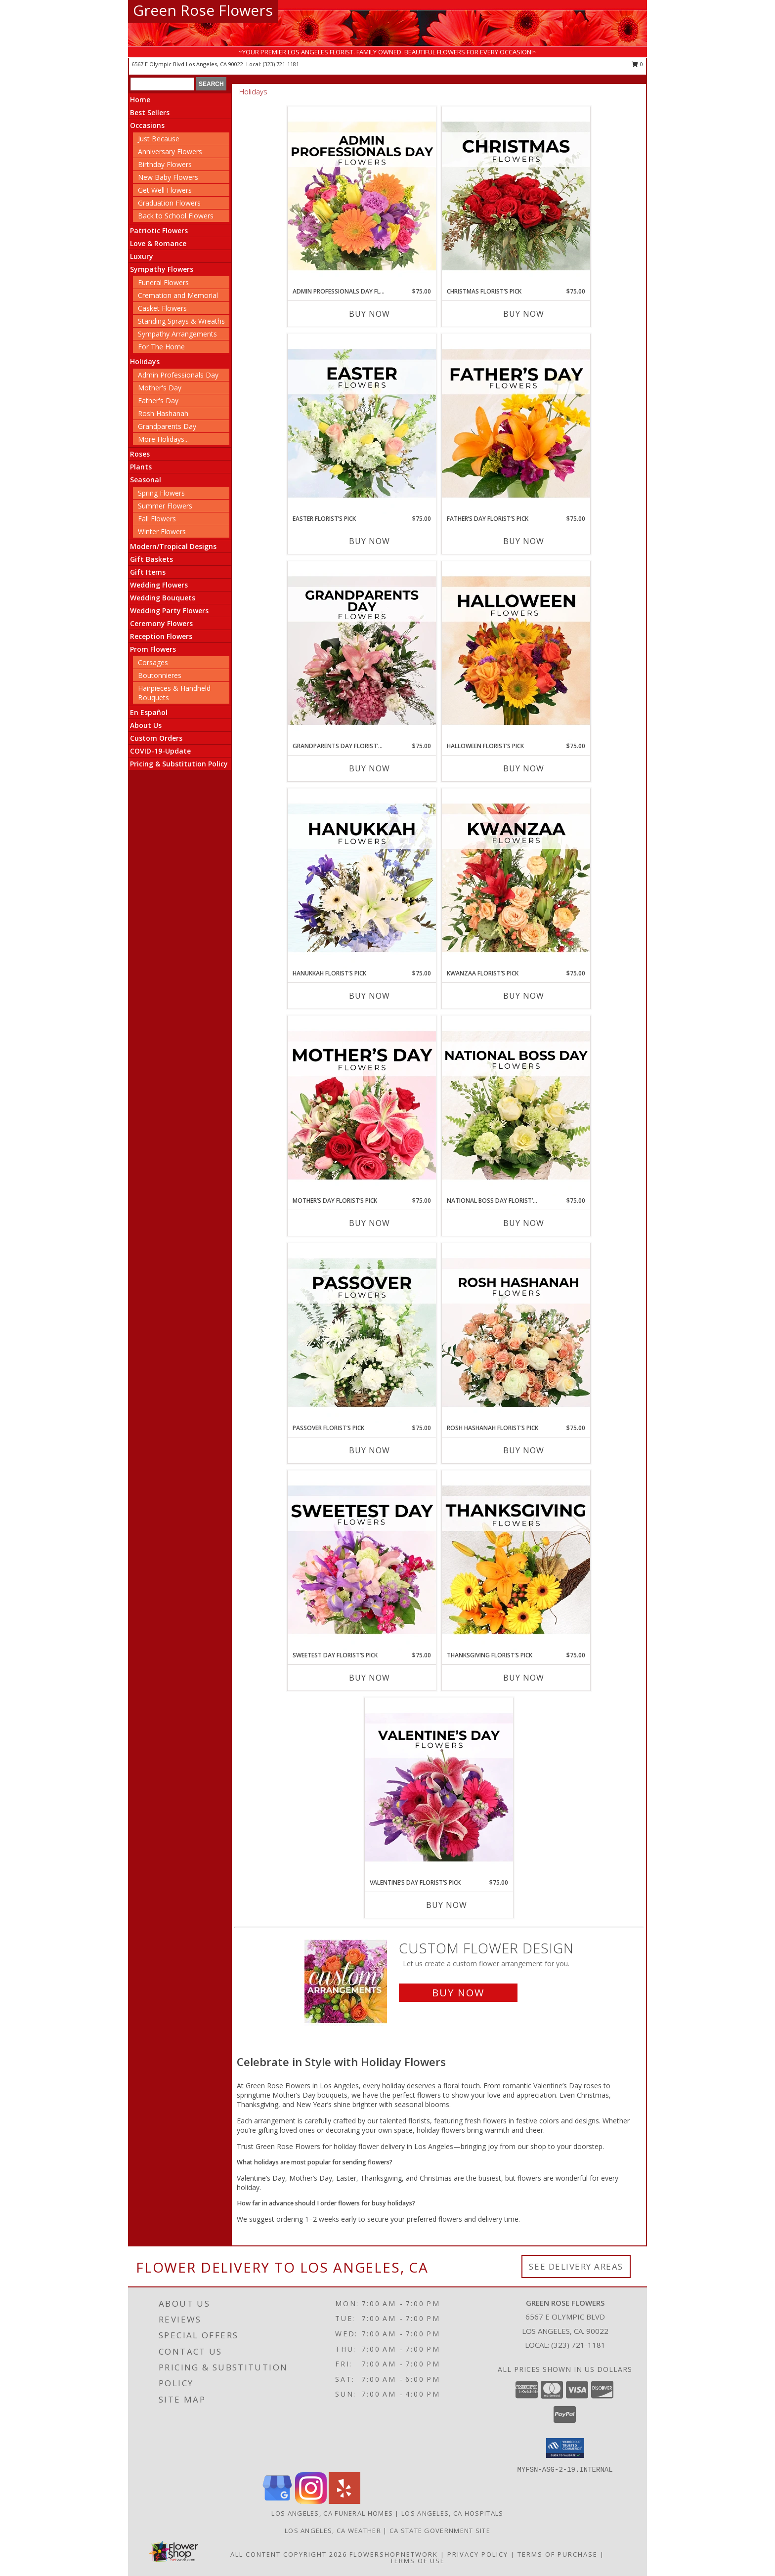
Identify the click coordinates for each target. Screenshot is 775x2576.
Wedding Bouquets (162, 597)
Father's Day (158, 400)
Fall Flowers (157, 518)
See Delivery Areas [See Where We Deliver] (576, 2266)
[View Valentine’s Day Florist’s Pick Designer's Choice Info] (439, 1788)
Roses (140, 454)
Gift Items (148, 572)
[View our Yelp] (344, 2501)
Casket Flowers (162, 308)
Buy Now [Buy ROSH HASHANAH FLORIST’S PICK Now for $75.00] (523, 1450)
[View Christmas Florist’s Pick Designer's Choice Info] (516, 197)
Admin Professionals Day (178, 375)
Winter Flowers (162, 531)
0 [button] (637, 64)
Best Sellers (150, 112)
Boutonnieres (159, 675)
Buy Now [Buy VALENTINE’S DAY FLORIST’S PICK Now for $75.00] (446, 1905)
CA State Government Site (439, 2530)
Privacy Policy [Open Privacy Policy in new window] (477, 2554)
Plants (141, 466)
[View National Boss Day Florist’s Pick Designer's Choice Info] (516, 1106)
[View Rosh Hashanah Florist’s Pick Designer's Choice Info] (516, 1333)
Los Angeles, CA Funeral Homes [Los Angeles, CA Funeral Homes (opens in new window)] (332, 2513)
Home (140, 99)
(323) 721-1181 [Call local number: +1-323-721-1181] (281, 64)
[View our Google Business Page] (277, 2501)
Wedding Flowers (159, 585)
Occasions (147, 125)
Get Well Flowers (165, 190)
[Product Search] (162, 84)
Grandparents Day (167, 426)
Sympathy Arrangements (177, 333)
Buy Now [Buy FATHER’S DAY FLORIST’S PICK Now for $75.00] (523, 541)
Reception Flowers (161, 636)
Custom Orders (156, 738)
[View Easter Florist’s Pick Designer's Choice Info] (362, 424)
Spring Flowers (161, 493)
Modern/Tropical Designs (173, 546)
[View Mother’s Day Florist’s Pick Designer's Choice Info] (362, 1106)
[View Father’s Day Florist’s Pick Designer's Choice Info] (516, 424)
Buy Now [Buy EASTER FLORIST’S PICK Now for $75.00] (369, 541)
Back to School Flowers (176, 215)
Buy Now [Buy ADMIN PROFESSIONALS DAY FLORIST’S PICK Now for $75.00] (369, 313)
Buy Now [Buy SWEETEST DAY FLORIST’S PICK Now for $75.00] (369, 1677)
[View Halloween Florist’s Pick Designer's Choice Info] (516, 651)
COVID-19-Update (160, 751)
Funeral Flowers (163, 282)
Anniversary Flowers (170, 151)
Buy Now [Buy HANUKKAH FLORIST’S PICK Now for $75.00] (369, 995)
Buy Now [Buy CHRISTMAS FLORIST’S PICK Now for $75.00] (523, 313)
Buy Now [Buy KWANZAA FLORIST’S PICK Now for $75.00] (523, 995)
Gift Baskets (151, 559)
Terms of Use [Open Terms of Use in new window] (417, 2560)
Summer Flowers (165, 505)
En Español (149, 712)
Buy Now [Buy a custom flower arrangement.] (458, 1992)
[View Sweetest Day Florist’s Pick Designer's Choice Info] (362, 1560)
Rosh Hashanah (163, 413)
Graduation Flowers (169, 203)
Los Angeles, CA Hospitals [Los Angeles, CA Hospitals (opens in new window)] (452, 2513)
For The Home (161, 346)
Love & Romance (158, 243)
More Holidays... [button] (163, 439)
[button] (565, 2448)
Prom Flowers (153, 649)
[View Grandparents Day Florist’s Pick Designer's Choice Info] (362, 651)
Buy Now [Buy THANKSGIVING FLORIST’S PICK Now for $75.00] (523, 1677)
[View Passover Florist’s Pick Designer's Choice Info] (362, 1333)
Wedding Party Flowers (169, 610)
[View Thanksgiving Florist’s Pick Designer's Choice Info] (516, 1560)
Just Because (158, 138)
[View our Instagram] (311, 2501)
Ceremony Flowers (161, 623)
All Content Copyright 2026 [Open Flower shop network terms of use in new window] (288, 2554)
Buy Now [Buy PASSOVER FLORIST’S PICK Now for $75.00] (369, 1450)
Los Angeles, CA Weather (333, 2530)
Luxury (141, 256)
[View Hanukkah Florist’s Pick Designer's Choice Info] (362, 879)
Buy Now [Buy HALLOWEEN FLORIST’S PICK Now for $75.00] (523, 768)
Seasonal (145, 479)
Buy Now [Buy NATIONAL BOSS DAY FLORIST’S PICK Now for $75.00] (523, 1223)
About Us (146, 725)
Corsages (153, 662)
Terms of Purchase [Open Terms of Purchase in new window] (557, 2554)
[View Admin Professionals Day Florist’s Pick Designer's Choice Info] (362, 197)
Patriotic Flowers (159, 230)
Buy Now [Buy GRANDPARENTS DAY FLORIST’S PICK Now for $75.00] (369, 768)
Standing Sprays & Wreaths (181, 321)
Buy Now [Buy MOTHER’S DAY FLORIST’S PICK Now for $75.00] (369, 1223)
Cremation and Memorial (178, 295)
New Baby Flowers (168, 177)
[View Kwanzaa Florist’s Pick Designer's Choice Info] (516, 879)
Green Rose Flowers (203, 10)
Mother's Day (159, 387)
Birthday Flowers (165, 164)
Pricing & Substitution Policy (179, 763)
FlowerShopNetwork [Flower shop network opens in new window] (393, 2554)
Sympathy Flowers (161, 269)
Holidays (145, 361)
